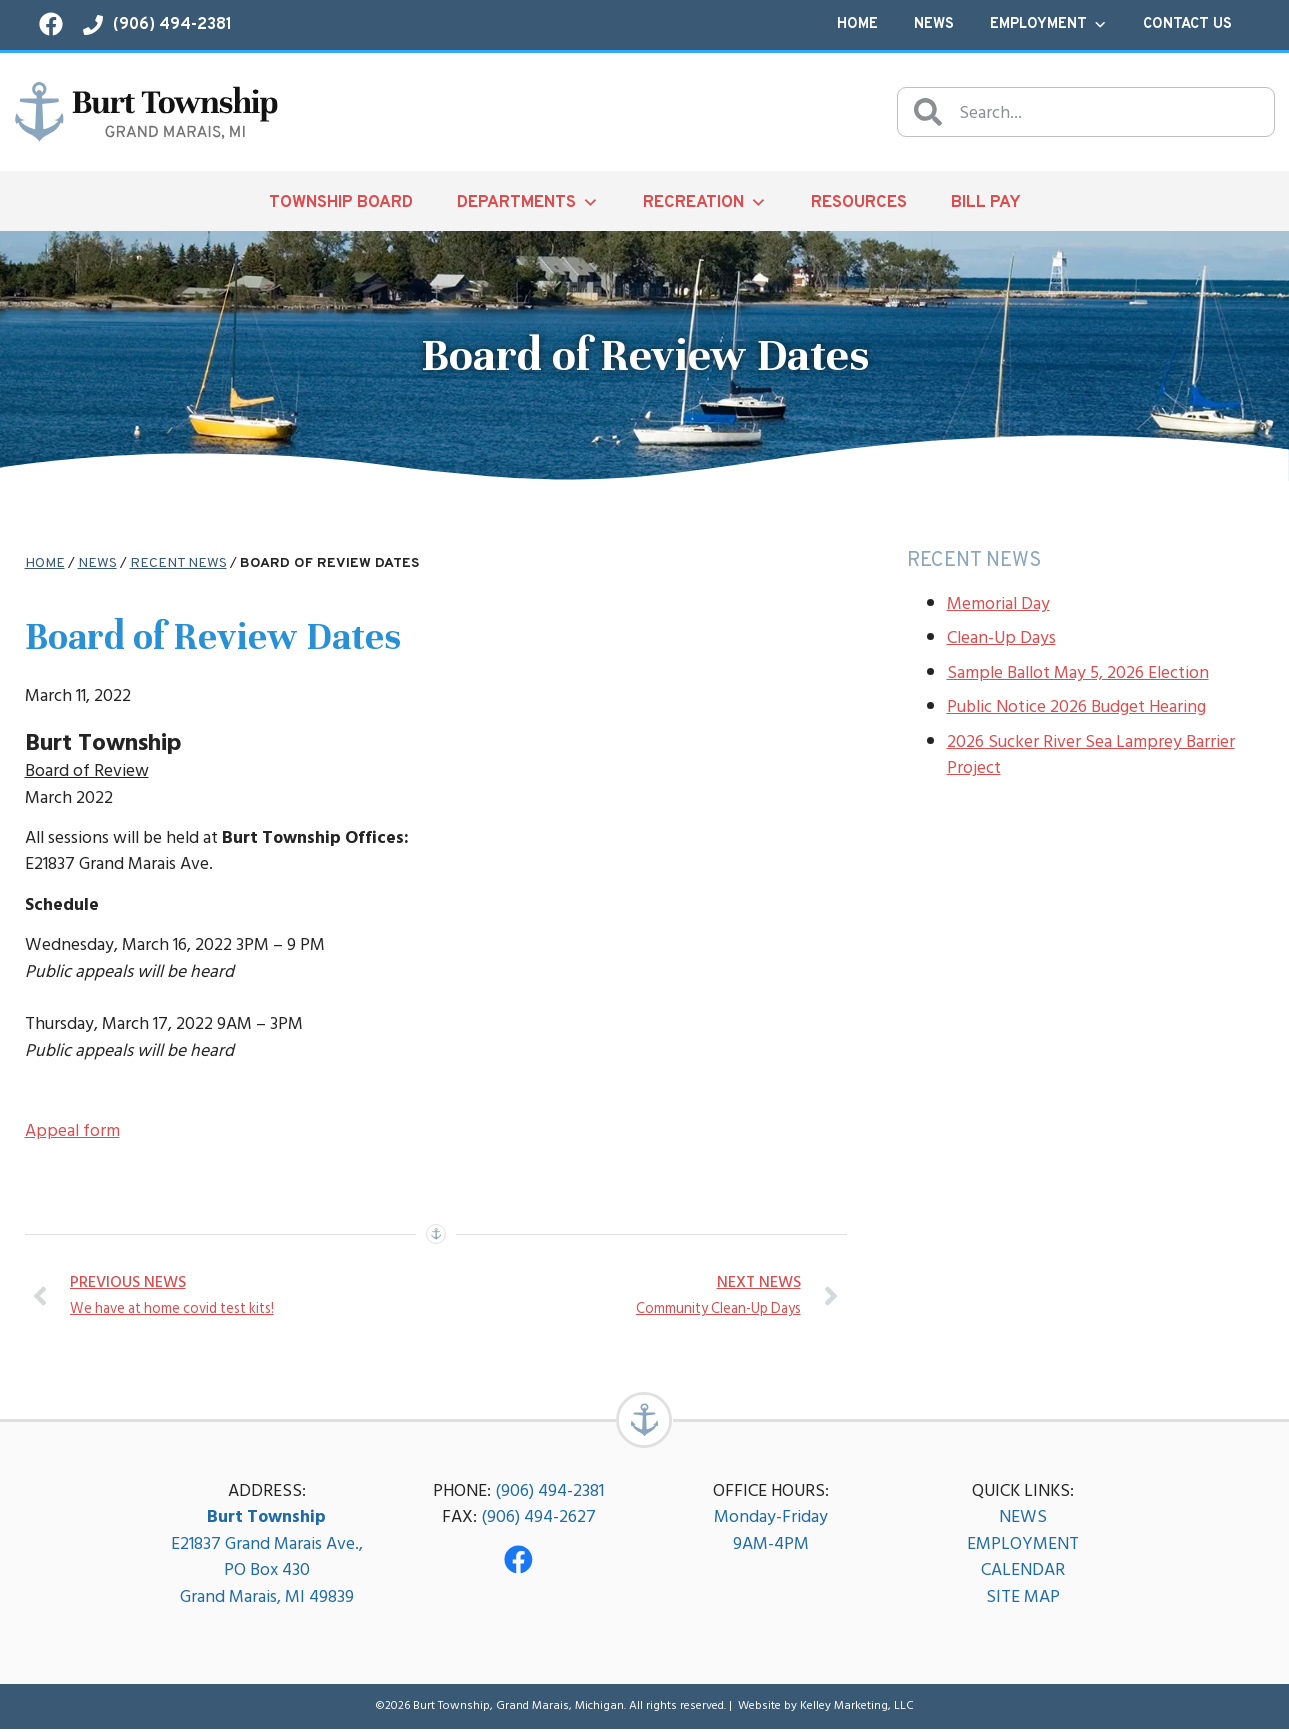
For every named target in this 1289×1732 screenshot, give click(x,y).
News (934, 24)
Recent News (178, 563)
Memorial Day (998, 603)
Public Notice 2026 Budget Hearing (1076, 706)
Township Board (341, 202)
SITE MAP (1023, 1599)
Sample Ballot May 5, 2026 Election (1078, 672)
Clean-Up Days (1001, 637)
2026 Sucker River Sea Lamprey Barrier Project (1091, 754)
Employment (1048, 25)
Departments (528, 202)
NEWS (1023, 1519)
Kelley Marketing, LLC (857, 1708)
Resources (859, 202)
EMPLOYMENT (1023, 1546)
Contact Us (1187, 24)
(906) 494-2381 (549, 1493)
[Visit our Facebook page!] (51, 24)
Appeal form (72, 1130)
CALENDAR (1023, 1572)
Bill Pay (986, 202)
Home (857, 24)
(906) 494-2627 (538, 1519)
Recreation (705, 202)
